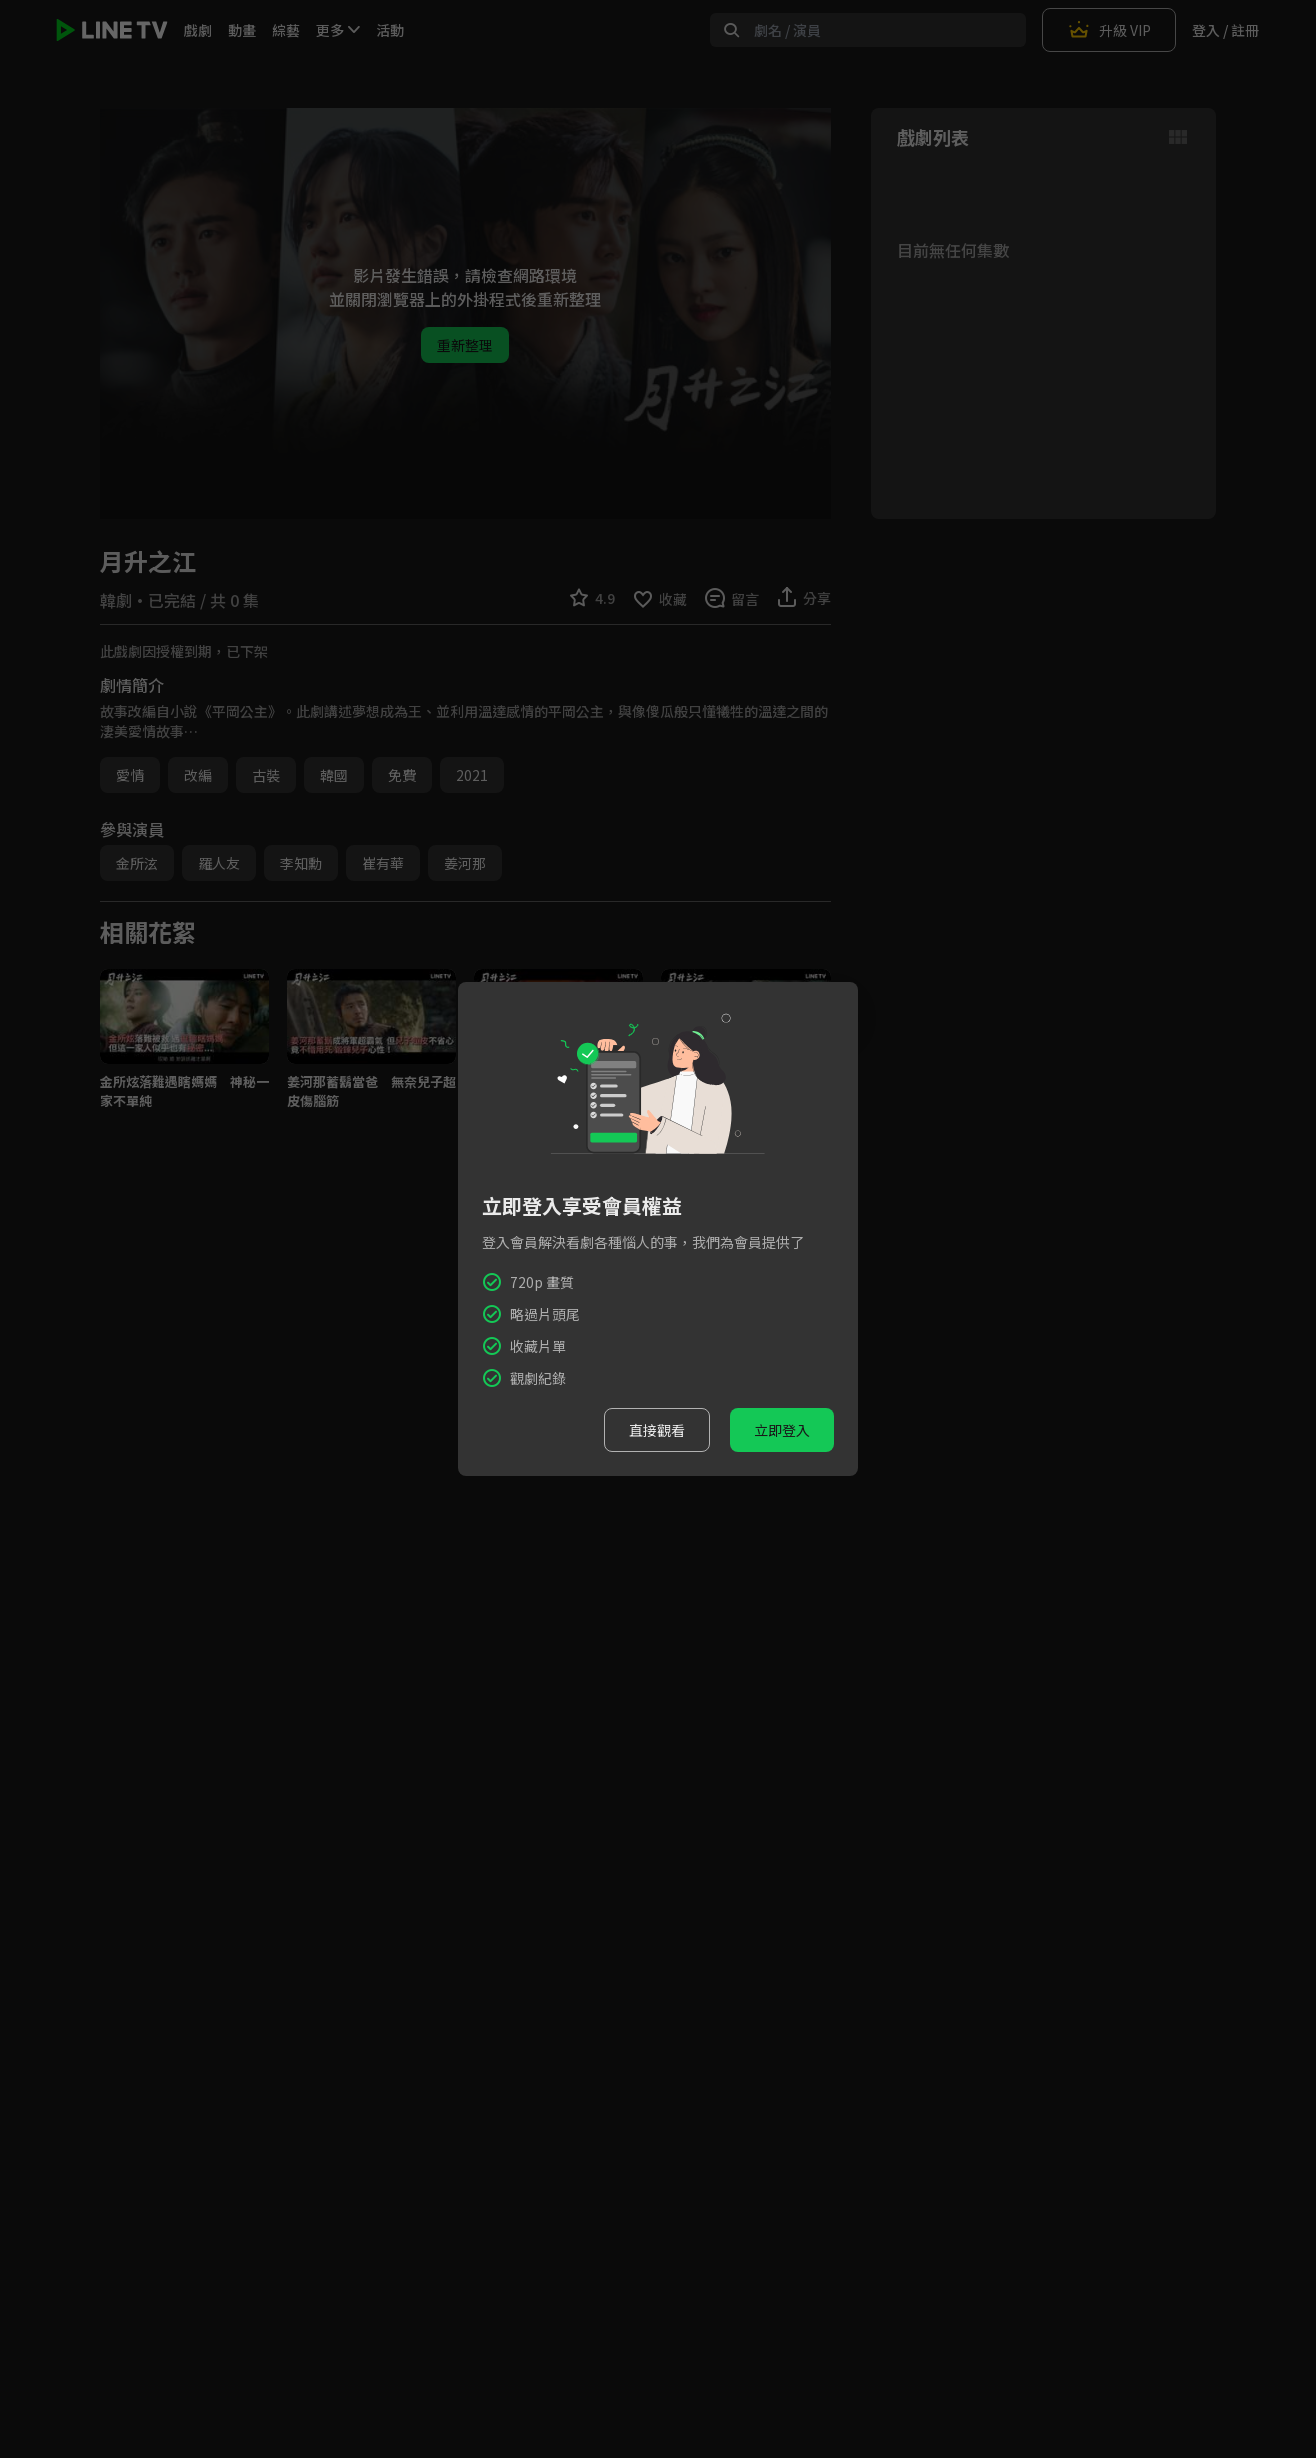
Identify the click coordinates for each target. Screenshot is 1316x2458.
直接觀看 (657, 1430)
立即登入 (782, 1430)
